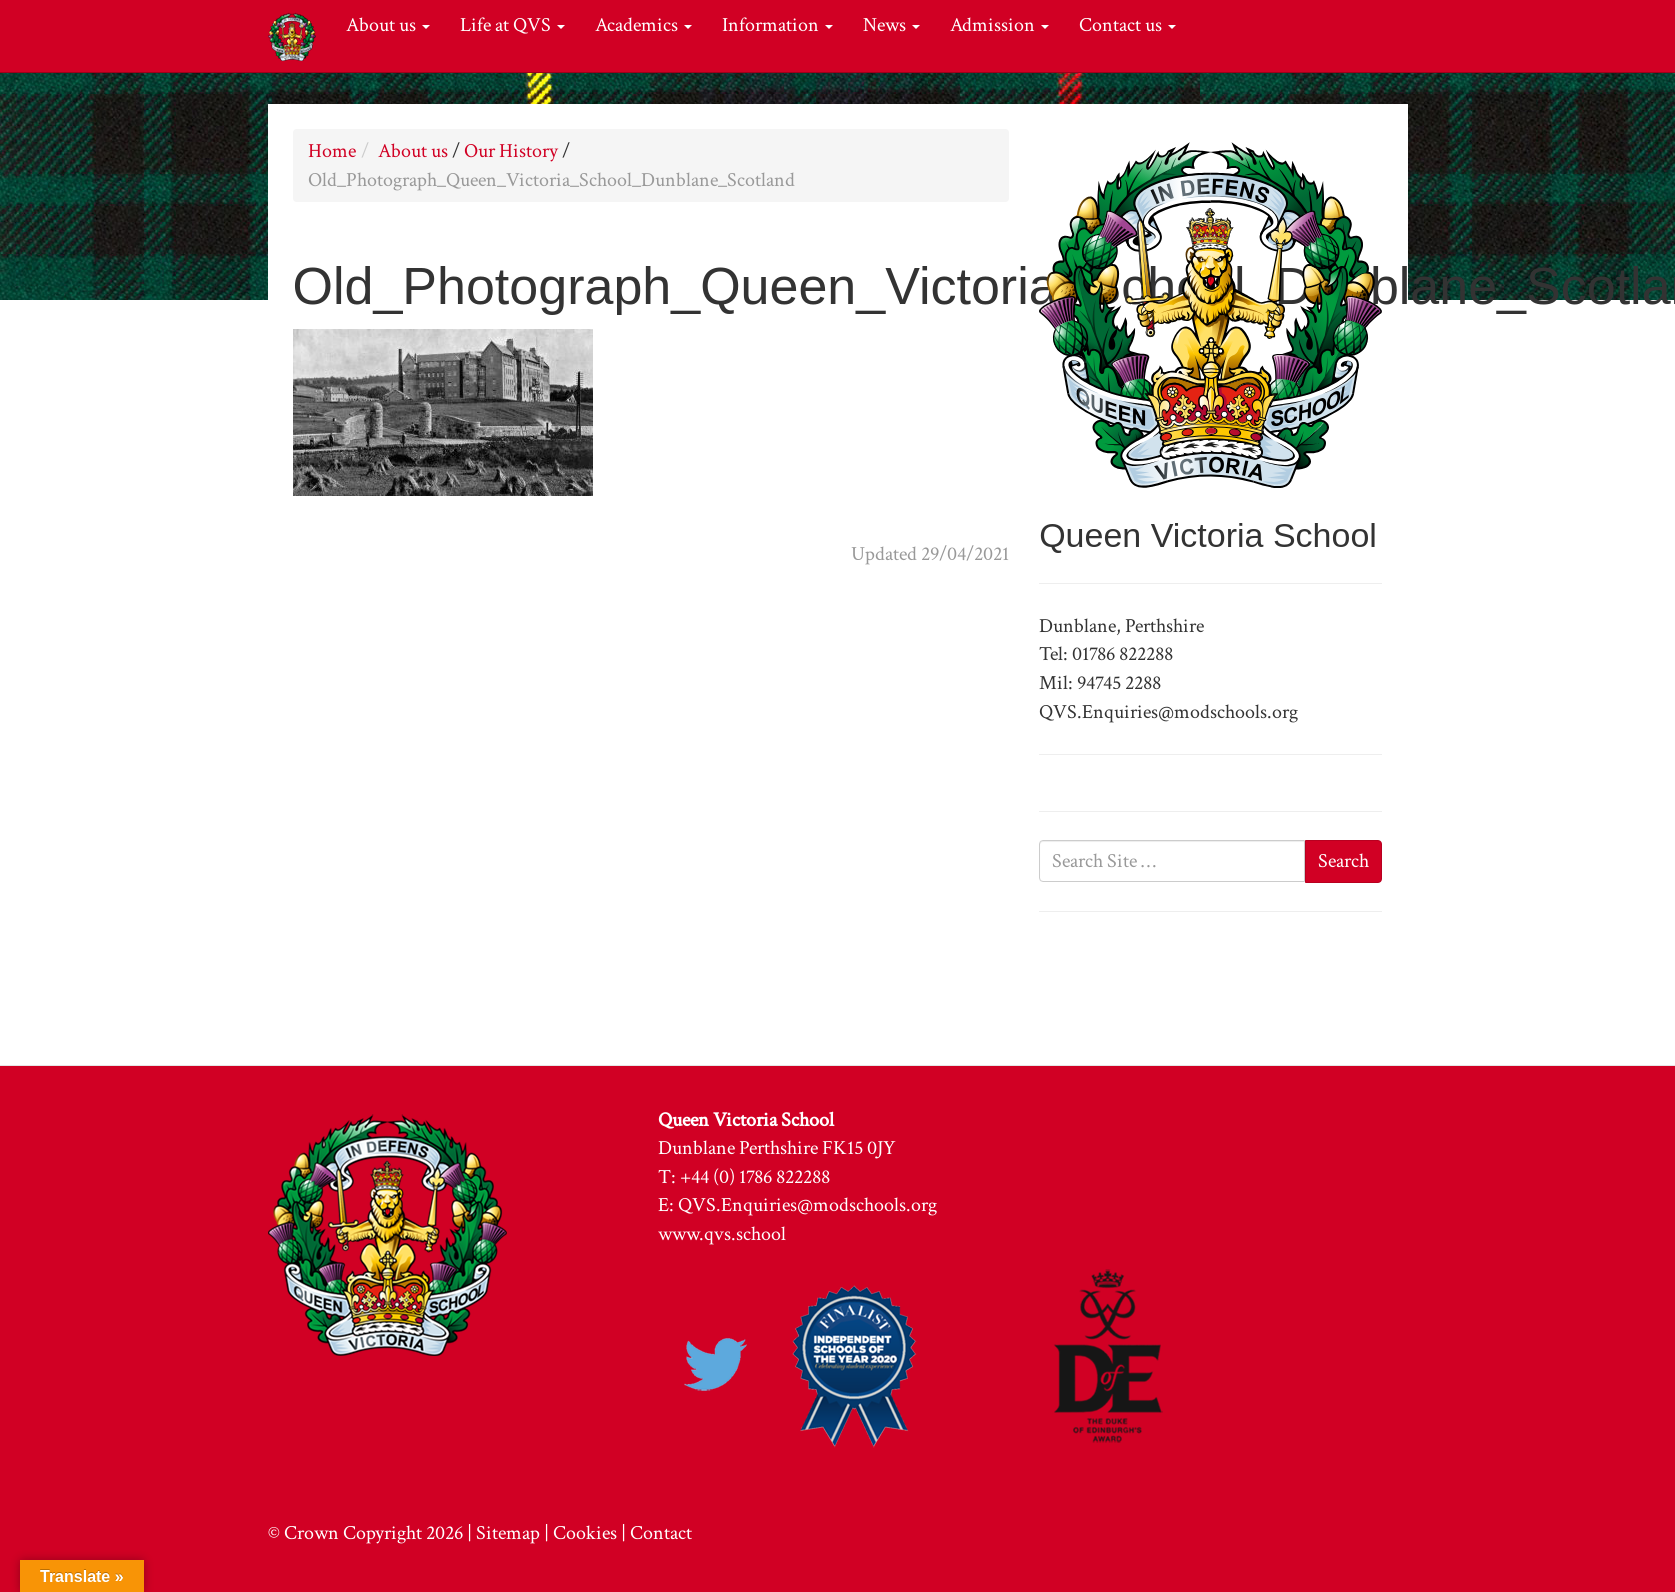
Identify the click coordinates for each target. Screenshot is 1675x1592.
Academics (643, 25)
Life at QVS (512, 25)
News (891, 25)
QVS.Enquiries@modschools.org (807, 1205)
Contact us (1127, 25)
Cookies (585, 1533)
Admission (999, 25)
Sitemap (508, 1533)
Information (777, 25)
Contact (661, 1533)
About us (388, 25)
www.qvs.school (722, 1234)
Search (1343, 861)
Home (332, 151)
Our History (511, 151)
